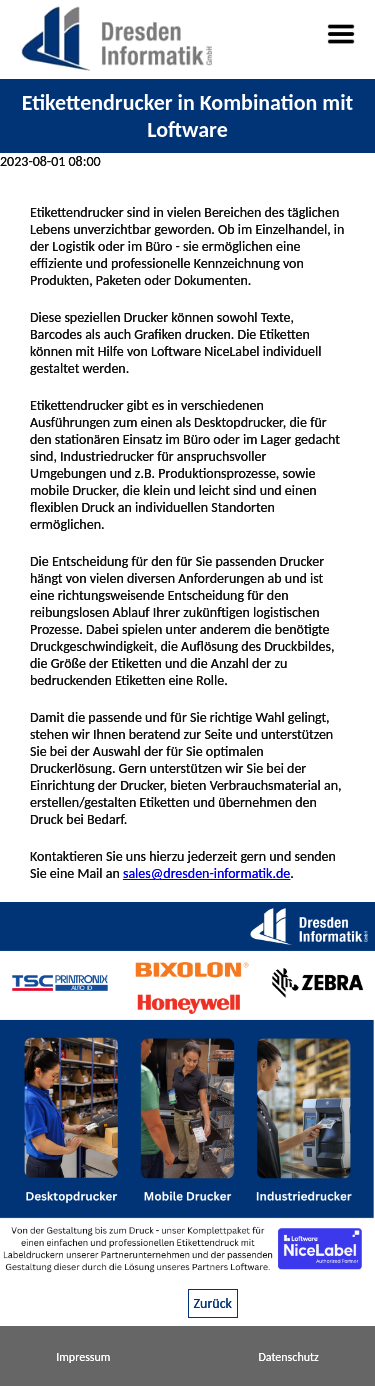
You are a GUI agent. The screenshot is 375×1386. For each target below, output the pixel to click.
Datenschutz (288, 1357)
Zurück (213, 1303)
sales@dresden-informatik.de (206, 873)
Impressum (83, 1357)
